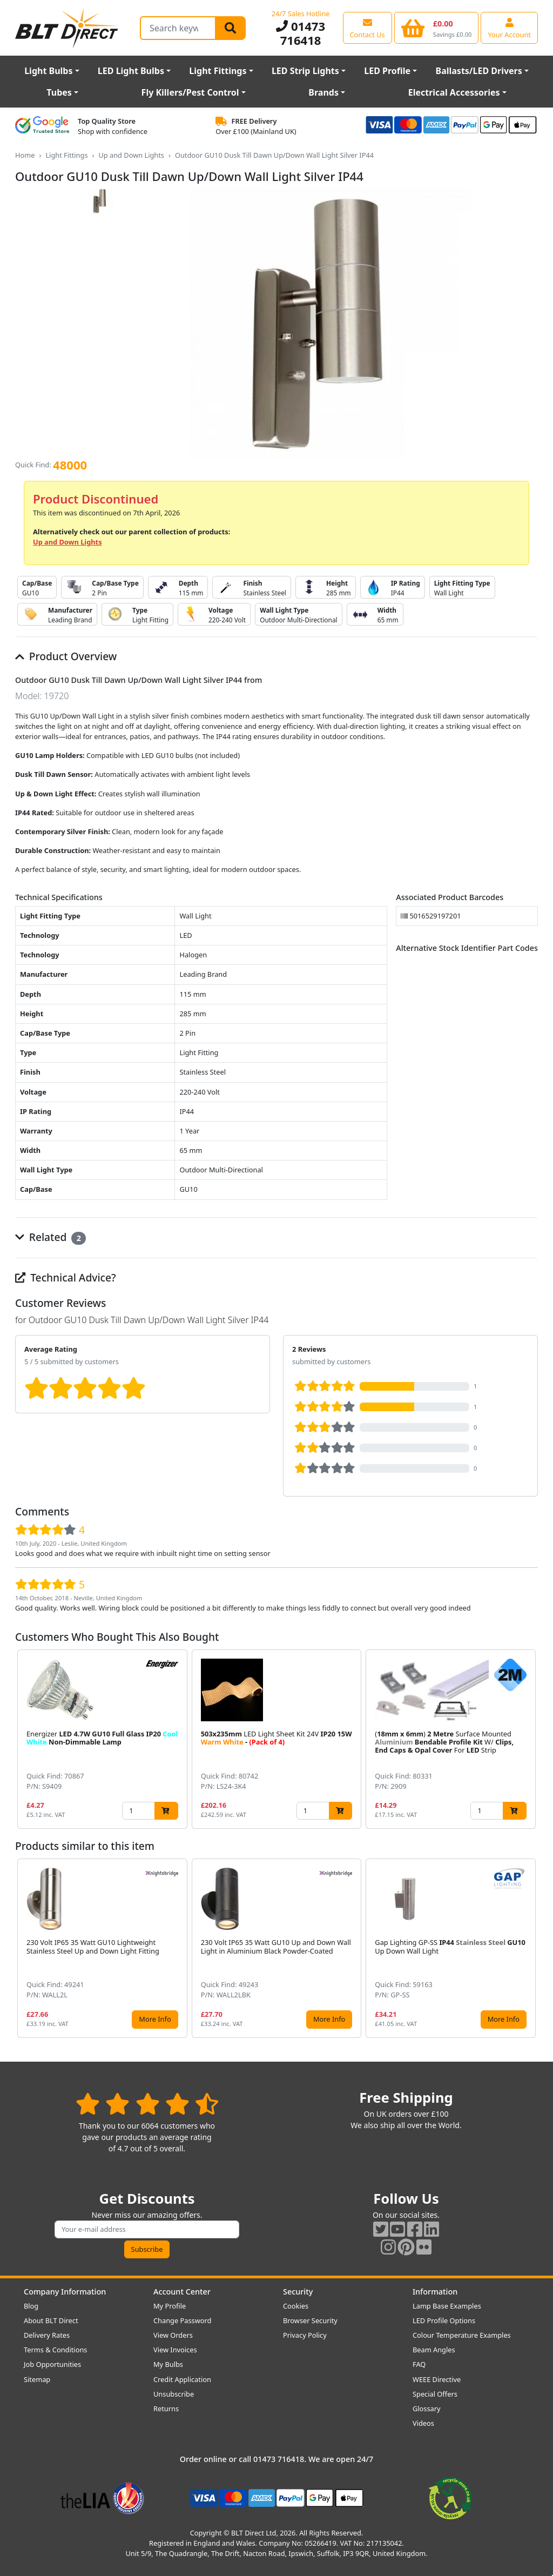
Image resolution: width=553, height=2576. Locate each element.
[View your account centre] (509, 27)
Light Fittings (217, 71)
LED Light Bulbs (131, 71)
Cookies (295, 2306)
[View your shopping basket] (436, 27)
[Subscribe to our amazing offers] (147, 2229)
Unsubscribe (173, 2394)
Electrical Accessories (454, 92)
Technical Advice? (65, 1277)
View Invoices (175, 2349)
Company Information (65, 2291)
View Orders (173, 2335)
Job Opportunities (52, 2364)
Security (298, 2291)
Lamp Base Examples (447, 2306)
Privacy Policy (305, 2335)
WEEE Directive (437, 2379)
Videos (423, 2423)
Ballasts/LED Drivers (479, 71)
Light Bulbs (48, 71)
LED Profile (387, 71)
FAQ (419, 2364)
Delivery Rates (47, 2335)
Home (25, 155)
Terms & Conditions (55, 2349)
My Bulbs (168, 2364)
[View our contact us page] (367, 27)
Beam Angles (434, 2349)
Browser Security (310, 2320)
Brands (323, 92)
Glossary (427, 2408)
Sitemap (37, 2379)
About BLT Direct (51, 2320)
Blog (31, 2306)
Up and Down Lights (131, 155)
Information (435, 2291)
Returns (166, 2408)
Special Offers (435, 2394)
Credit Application (182, 2379)
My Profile (169, 2306)
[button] (529, 1739)
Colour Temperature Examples (462, 2335)
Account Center (182, 2291)
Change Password (182, 2320)
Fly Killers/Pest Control (190, 92)
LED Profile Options (444, 2320)
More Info (155, 2019)
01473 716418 (300, 33)
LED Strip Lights (305, 71)
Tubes (59, 92)
